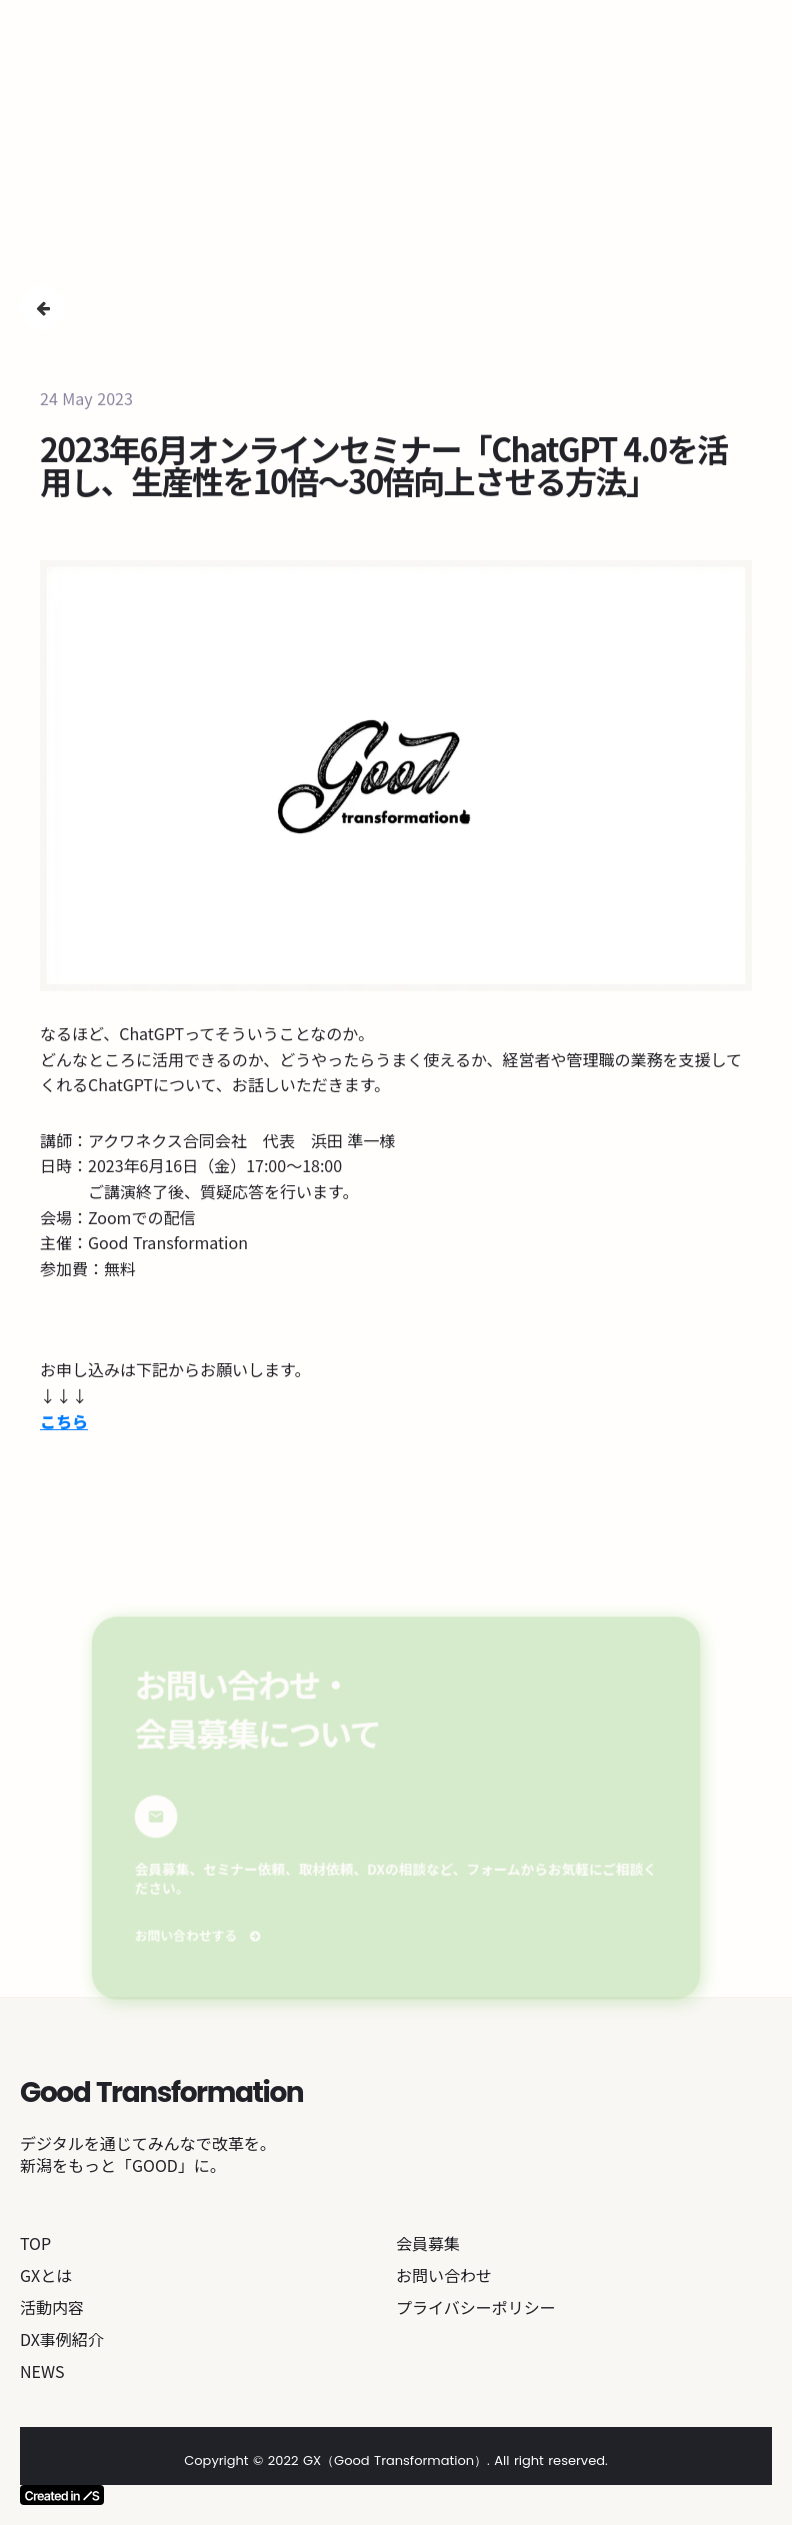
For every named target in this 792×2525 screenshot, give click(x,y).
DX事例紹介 (62, 2339)
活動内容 (52, 2307)
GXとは (46, 2275)
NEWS (42, 2371)
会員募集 (428, 2243)
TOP (35, 2243)
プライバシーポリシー (476, 2307)
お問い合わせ (444, 2275)
